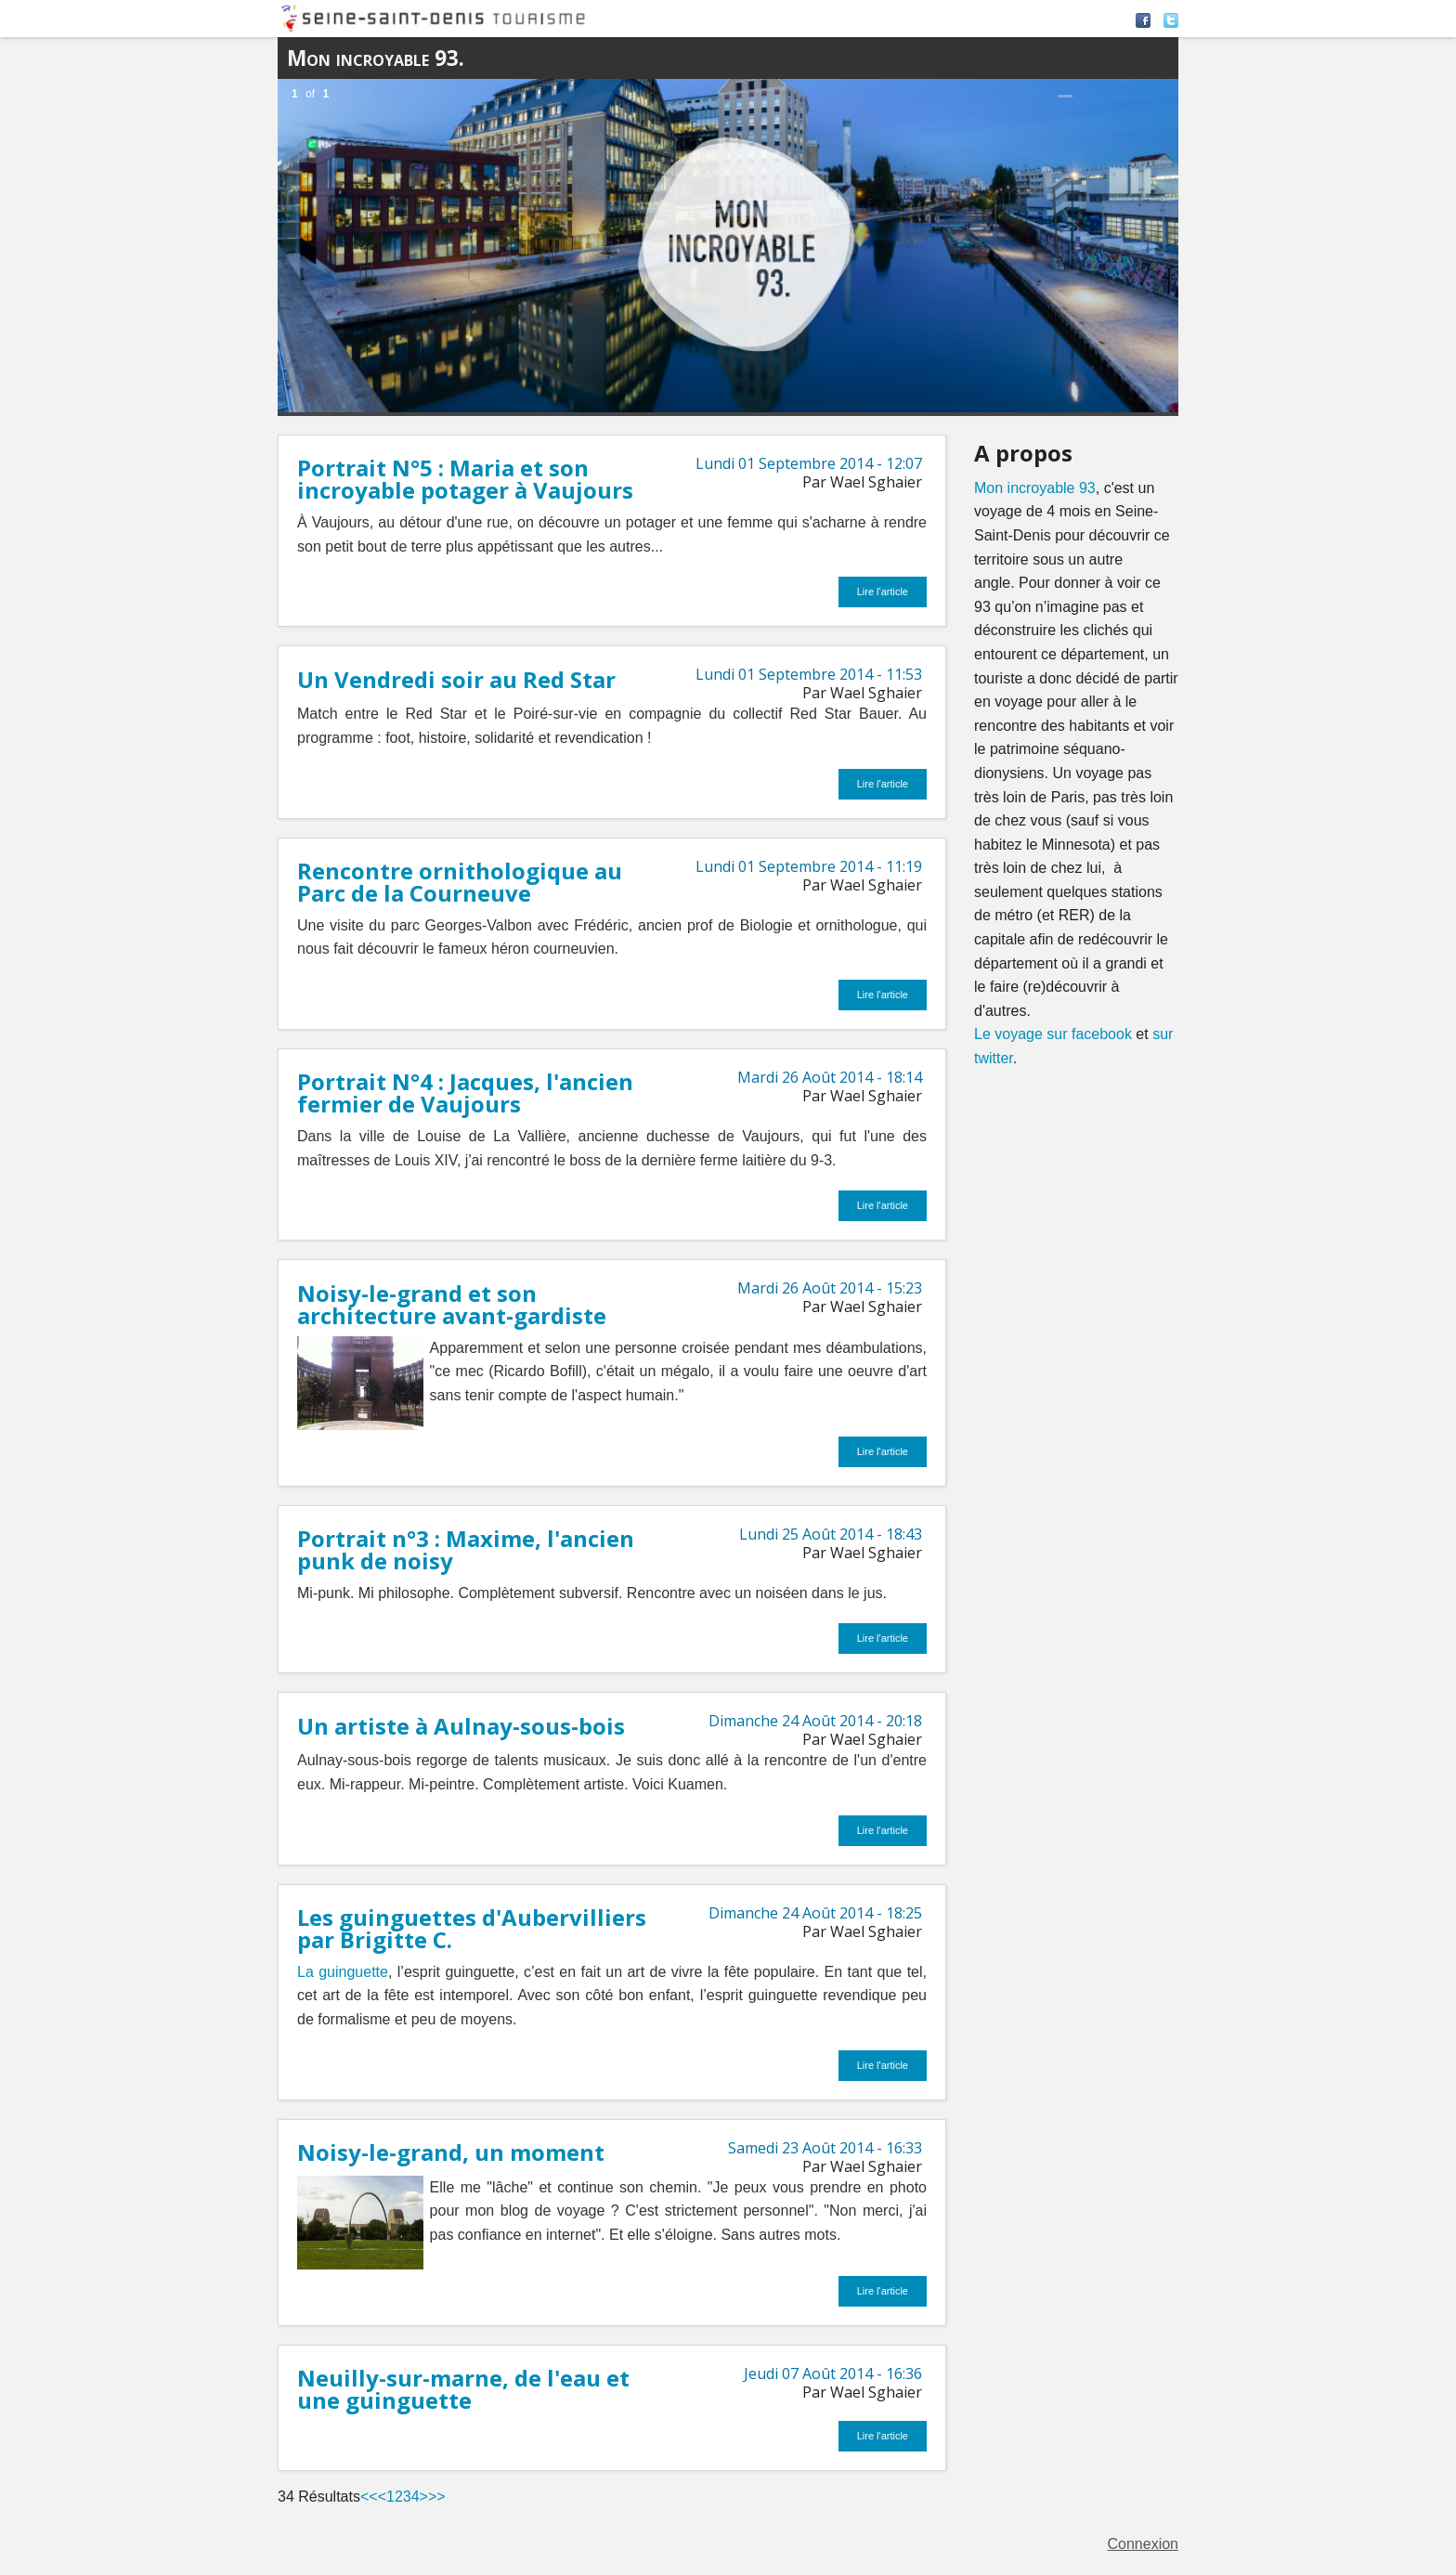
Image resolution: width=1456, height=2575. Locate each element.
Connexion (1143, 2544)
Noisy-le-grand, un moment (450, 2152)
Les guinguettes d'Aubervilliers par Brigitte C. (471, 1928)
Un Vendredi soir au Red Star (456, 679)
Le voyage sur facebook (1053, 1034)
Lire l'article (882, 591)
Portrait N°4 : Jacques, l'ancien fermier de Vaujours (465, 1092)
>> (437, 2496)
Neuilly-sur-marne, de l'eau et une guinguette (463, 2388)
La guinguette (342, 1972)
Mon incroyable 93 (1035, 488)
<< (369, 2496)
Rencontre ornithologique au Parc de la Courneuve (459, 881)
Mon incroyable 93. (375, 58)
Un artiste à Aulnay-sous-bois (461, 1725)
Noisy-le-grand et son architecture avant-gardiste (451, 1304)
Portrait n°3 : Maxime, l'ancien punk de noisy (465, 1549)
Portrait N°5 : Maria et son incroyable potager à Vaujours (465, 478)
